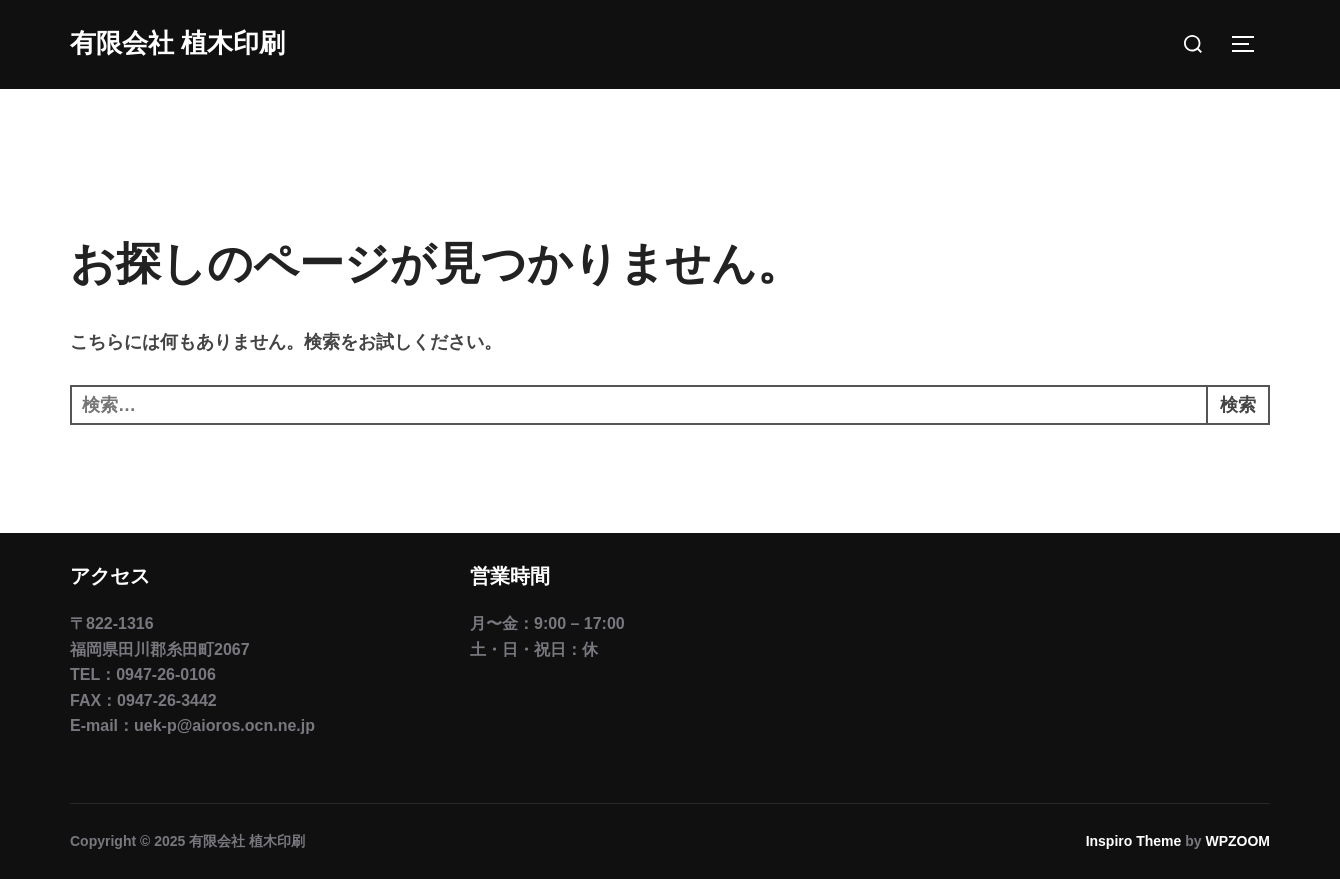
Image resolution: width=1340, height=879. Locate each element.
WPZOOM (1237, 841)
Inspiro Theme (1134, 841)
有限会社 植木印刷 (177, 43)
